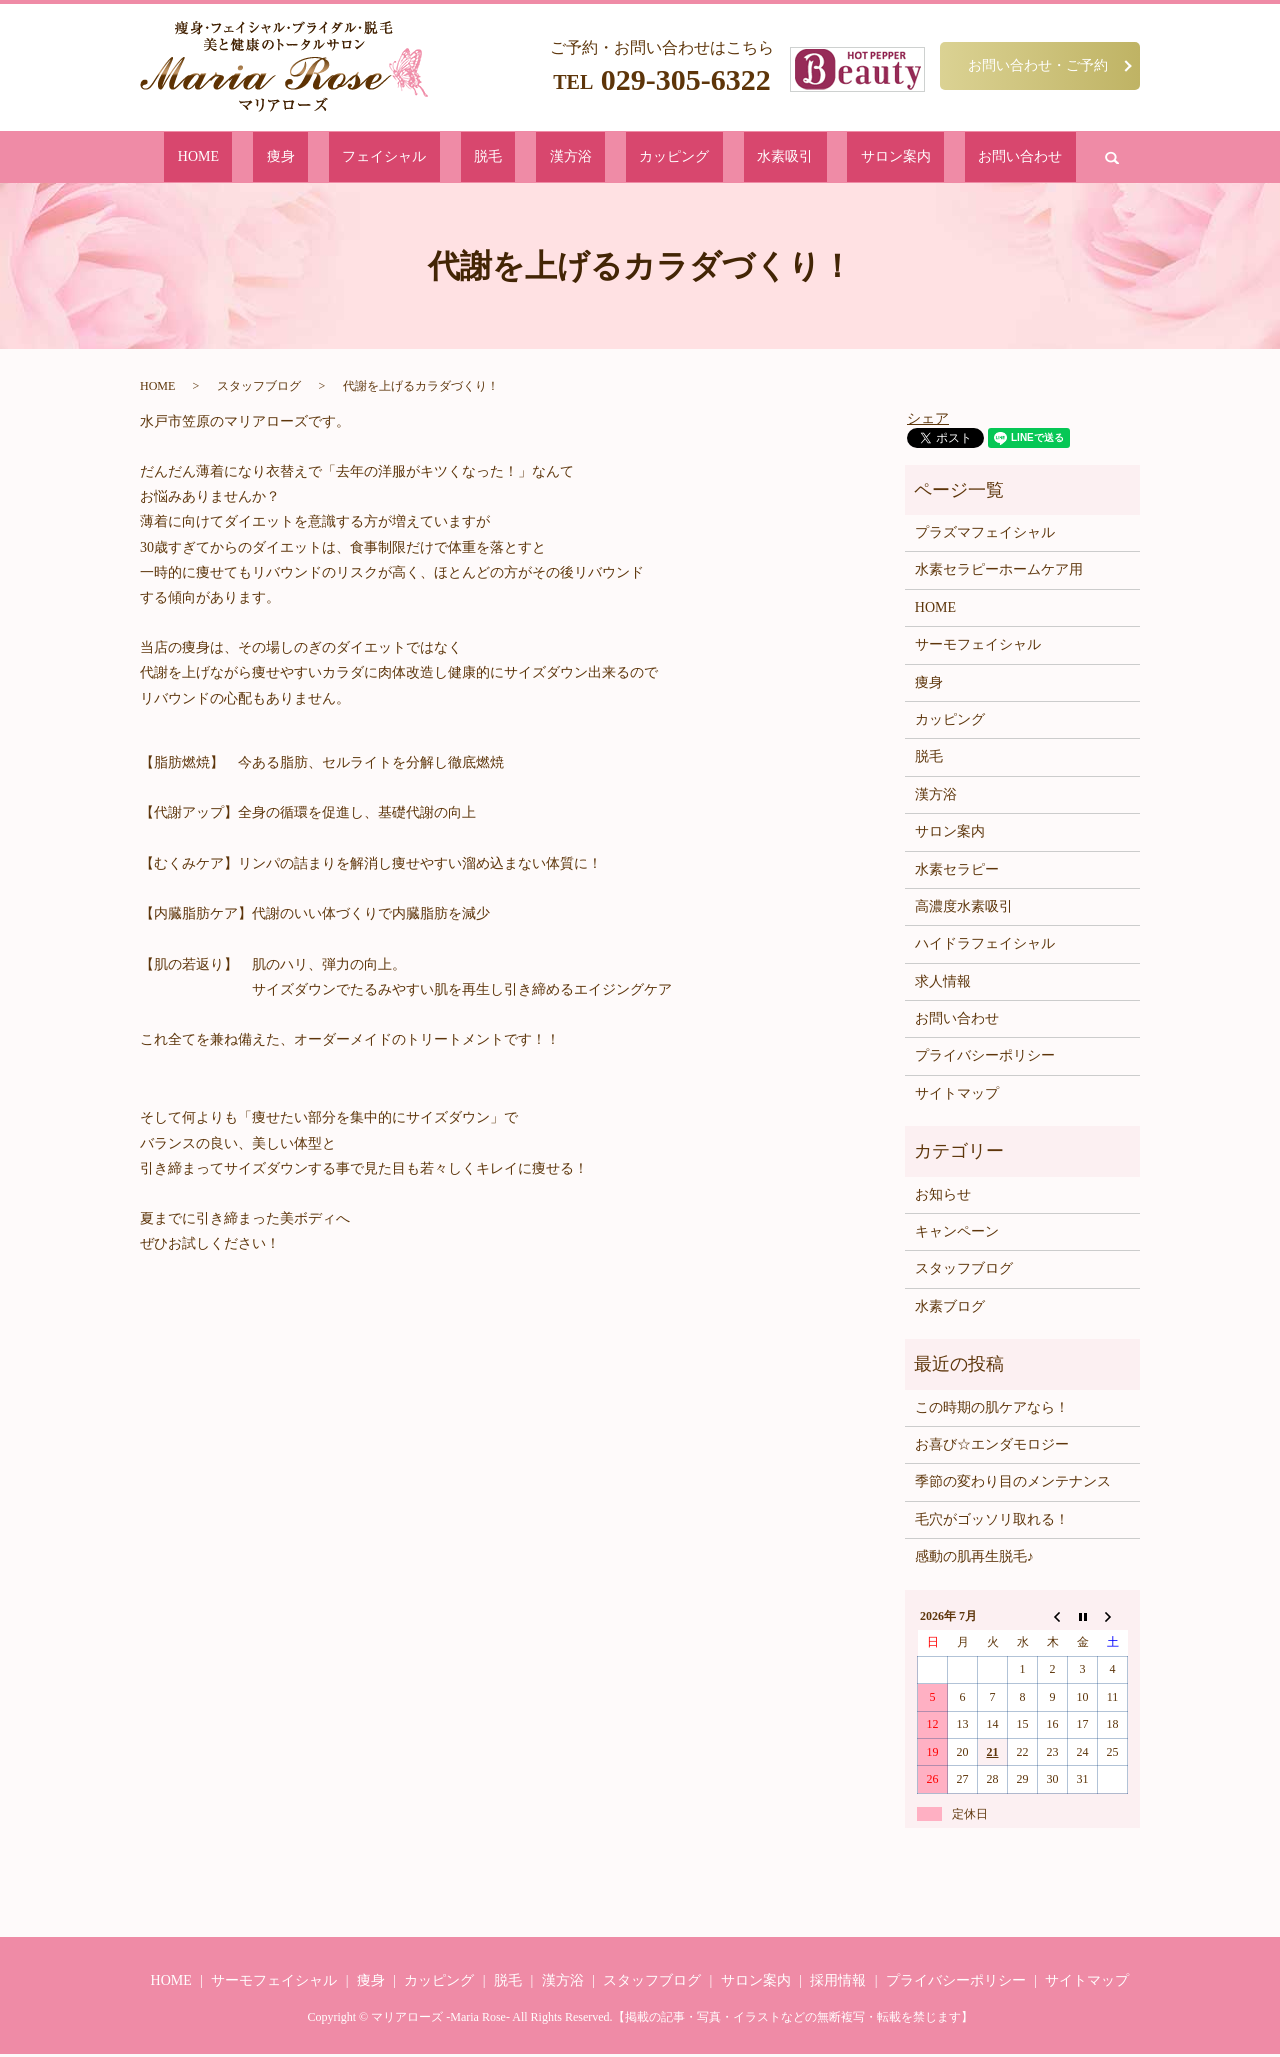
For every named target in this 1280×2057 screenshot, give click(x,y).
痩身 (375, 158)
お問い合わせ (898, 158)
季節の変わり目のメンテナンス (1013, 1485)
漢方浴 (573, 158)
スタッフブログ (259, 390)
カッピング (646, 158)
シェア (928, 421)
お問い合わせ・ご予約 (1038, 65)
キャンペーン (957, 1235)
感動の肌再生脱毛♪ (974, 1560)
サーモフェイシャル (978, 648)
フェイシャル (448, 158)
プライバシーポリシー (985, 1059)
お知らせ (943, 1198)
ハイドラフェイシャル (985, 947)
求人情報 (943, 985)
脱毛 (521, 158)
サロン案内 (805, 158)
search (972, 159)
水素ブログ (950, 1310)
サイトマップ (957, 1097)
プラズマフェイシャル (985, 536)
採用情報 (838, 1984)
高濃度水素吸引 (964, 910)
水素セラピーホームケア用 (999, 573)
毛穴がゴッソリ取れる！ (992, 1523)
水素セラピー (957, 872)
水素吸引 (726, 158)
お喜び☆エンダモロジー (992, 1448)
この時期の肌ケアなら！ (992, 1410)
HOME (322, 158)
